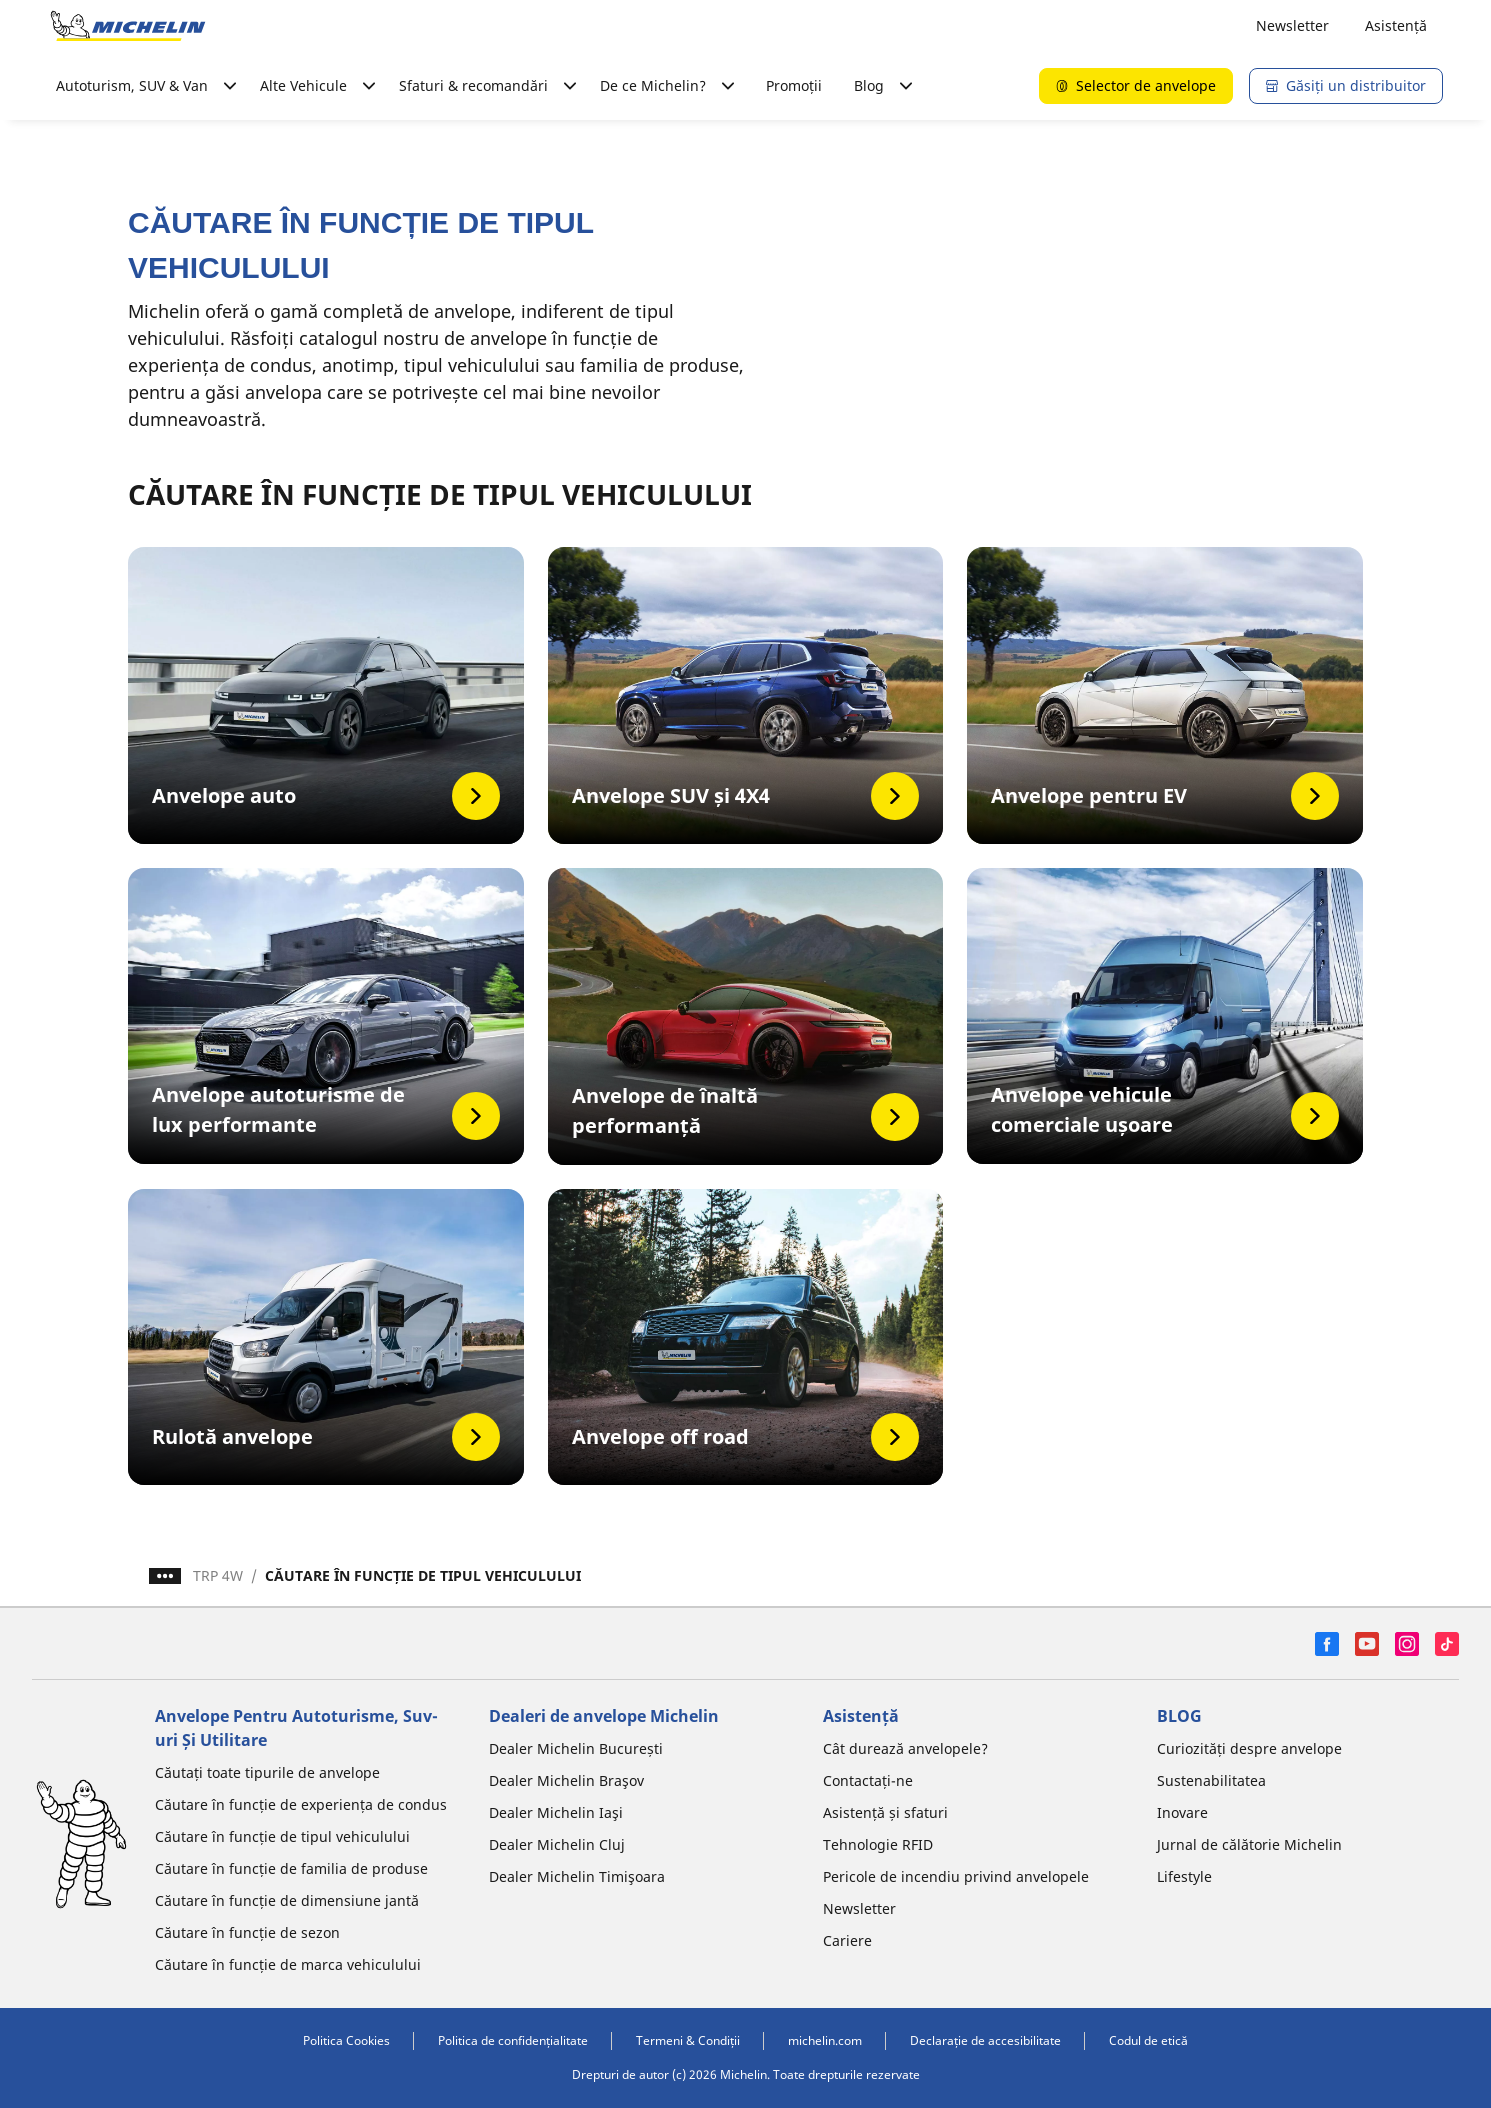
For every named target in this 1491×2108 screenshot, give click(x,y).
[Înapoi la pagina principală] (128, 26)
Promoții (794, 85)
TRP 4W (218, 1575)
